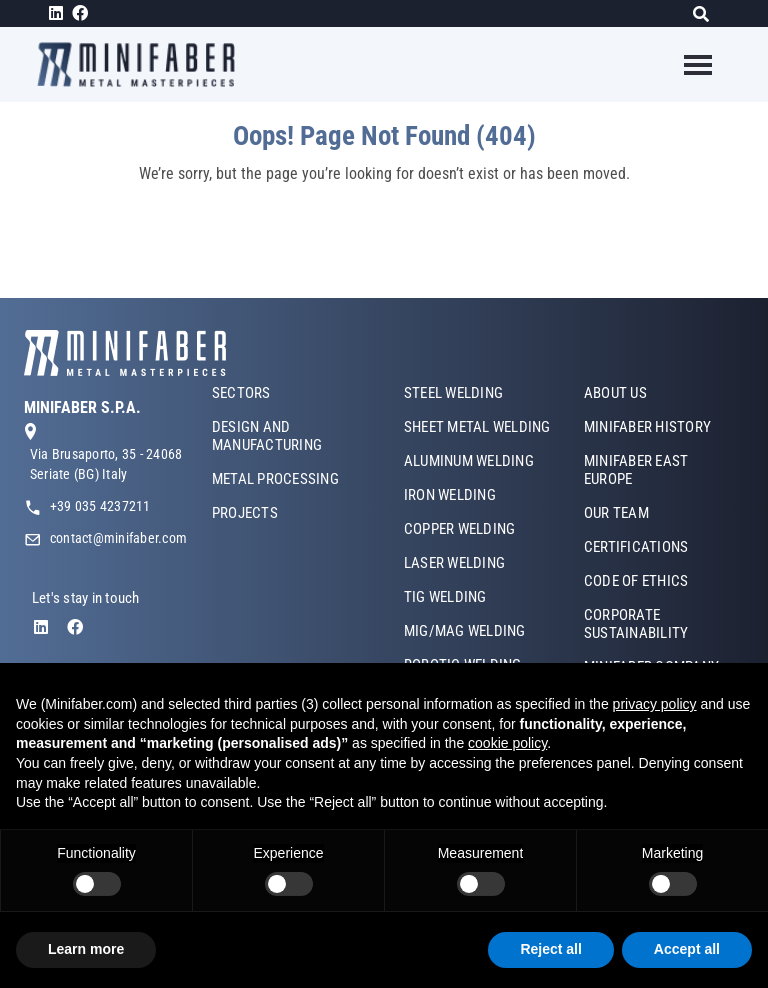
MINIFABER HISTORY (647, 427)
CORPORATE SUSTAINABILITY (636, 624)
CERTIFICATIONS (636, 547)
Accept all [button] (687, 949)
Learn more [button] (86, 949)
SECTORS (241, 393)
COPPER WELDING (459, 529)
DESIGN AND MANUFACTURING (267, 436)
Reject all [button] (550, 949)
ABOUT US (615, 393)
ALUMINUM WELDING (469, 461)
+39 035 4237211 (100, 506)
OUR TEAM (616, 513)
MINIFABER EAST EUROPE (636, 470)
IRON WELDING (450, 495)
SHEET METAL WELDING (477, 427)
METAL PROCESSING (275, 479)
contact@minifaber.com (118, 538)
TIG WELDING (445, 597)
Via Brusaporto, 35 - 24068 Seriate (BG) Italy (106, 464)
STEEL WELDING (453, 393)
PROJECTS (245, 513)
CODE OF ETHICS (636, 581)
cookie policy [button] (507, 743)
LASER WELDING (454, 563)
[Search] (706, 13)
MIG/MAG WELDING (465, 631)
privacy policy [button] (655, 704)
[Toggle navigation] (685, 65)
